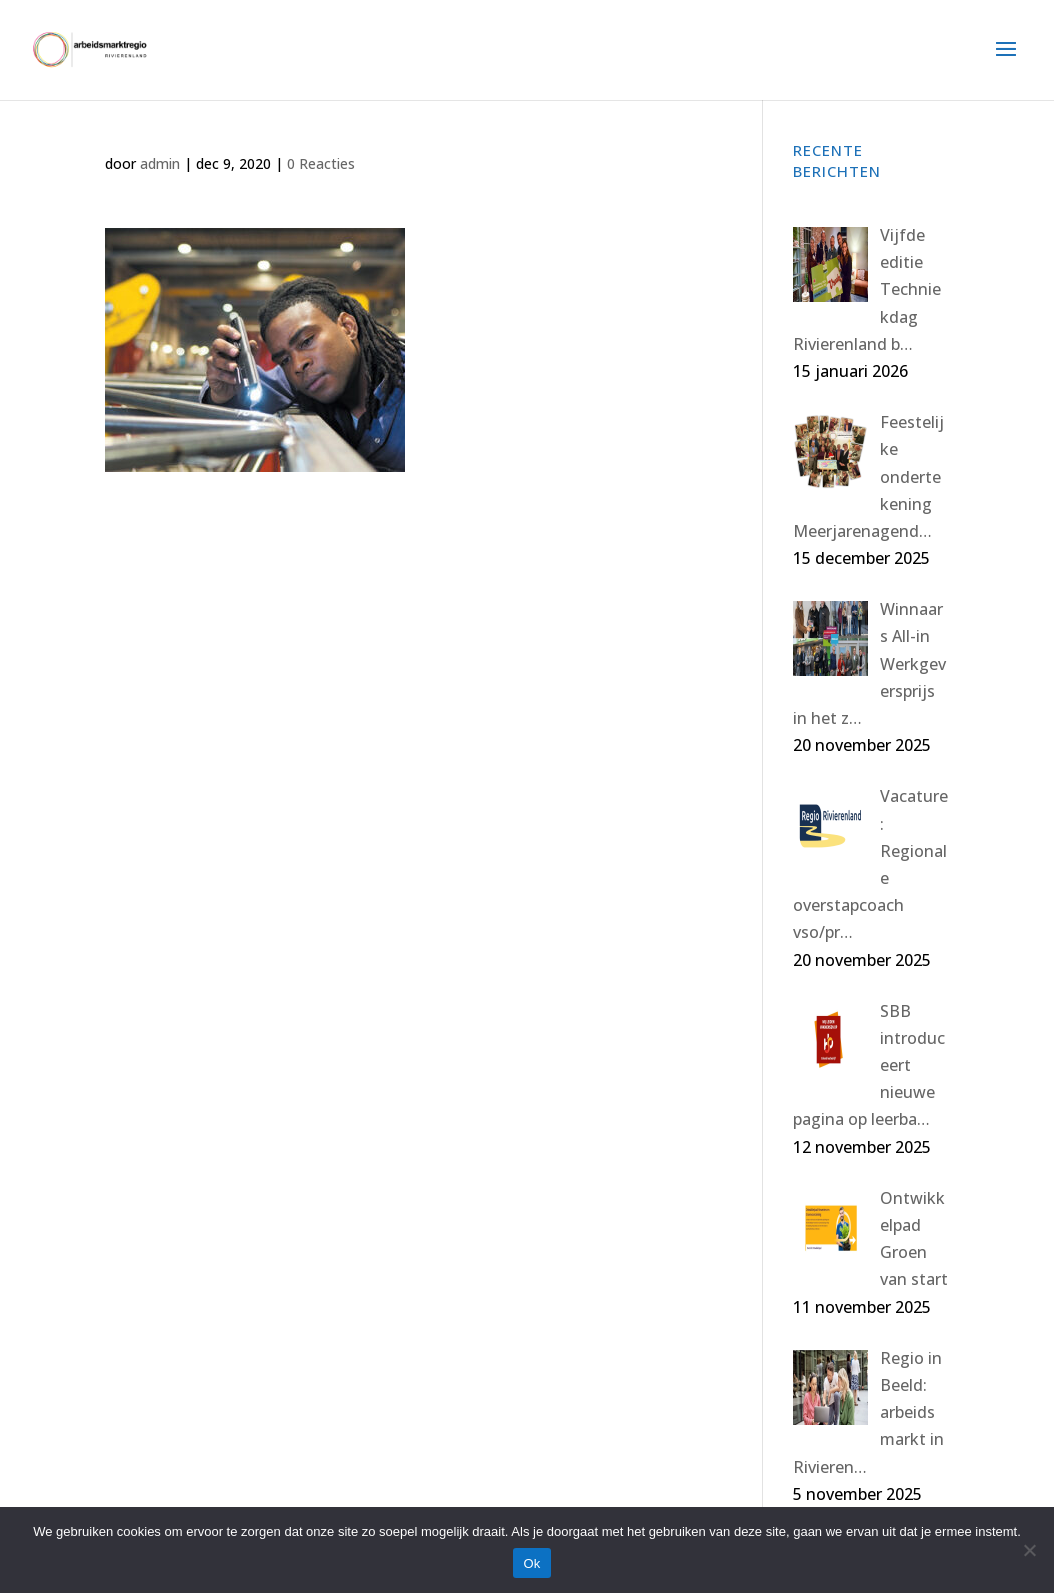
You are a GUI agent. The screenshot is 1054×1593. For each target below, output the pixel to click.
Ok (531, 1563)
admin (160, 163)
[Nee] (1029, 1550)
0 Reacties (321, 163)
